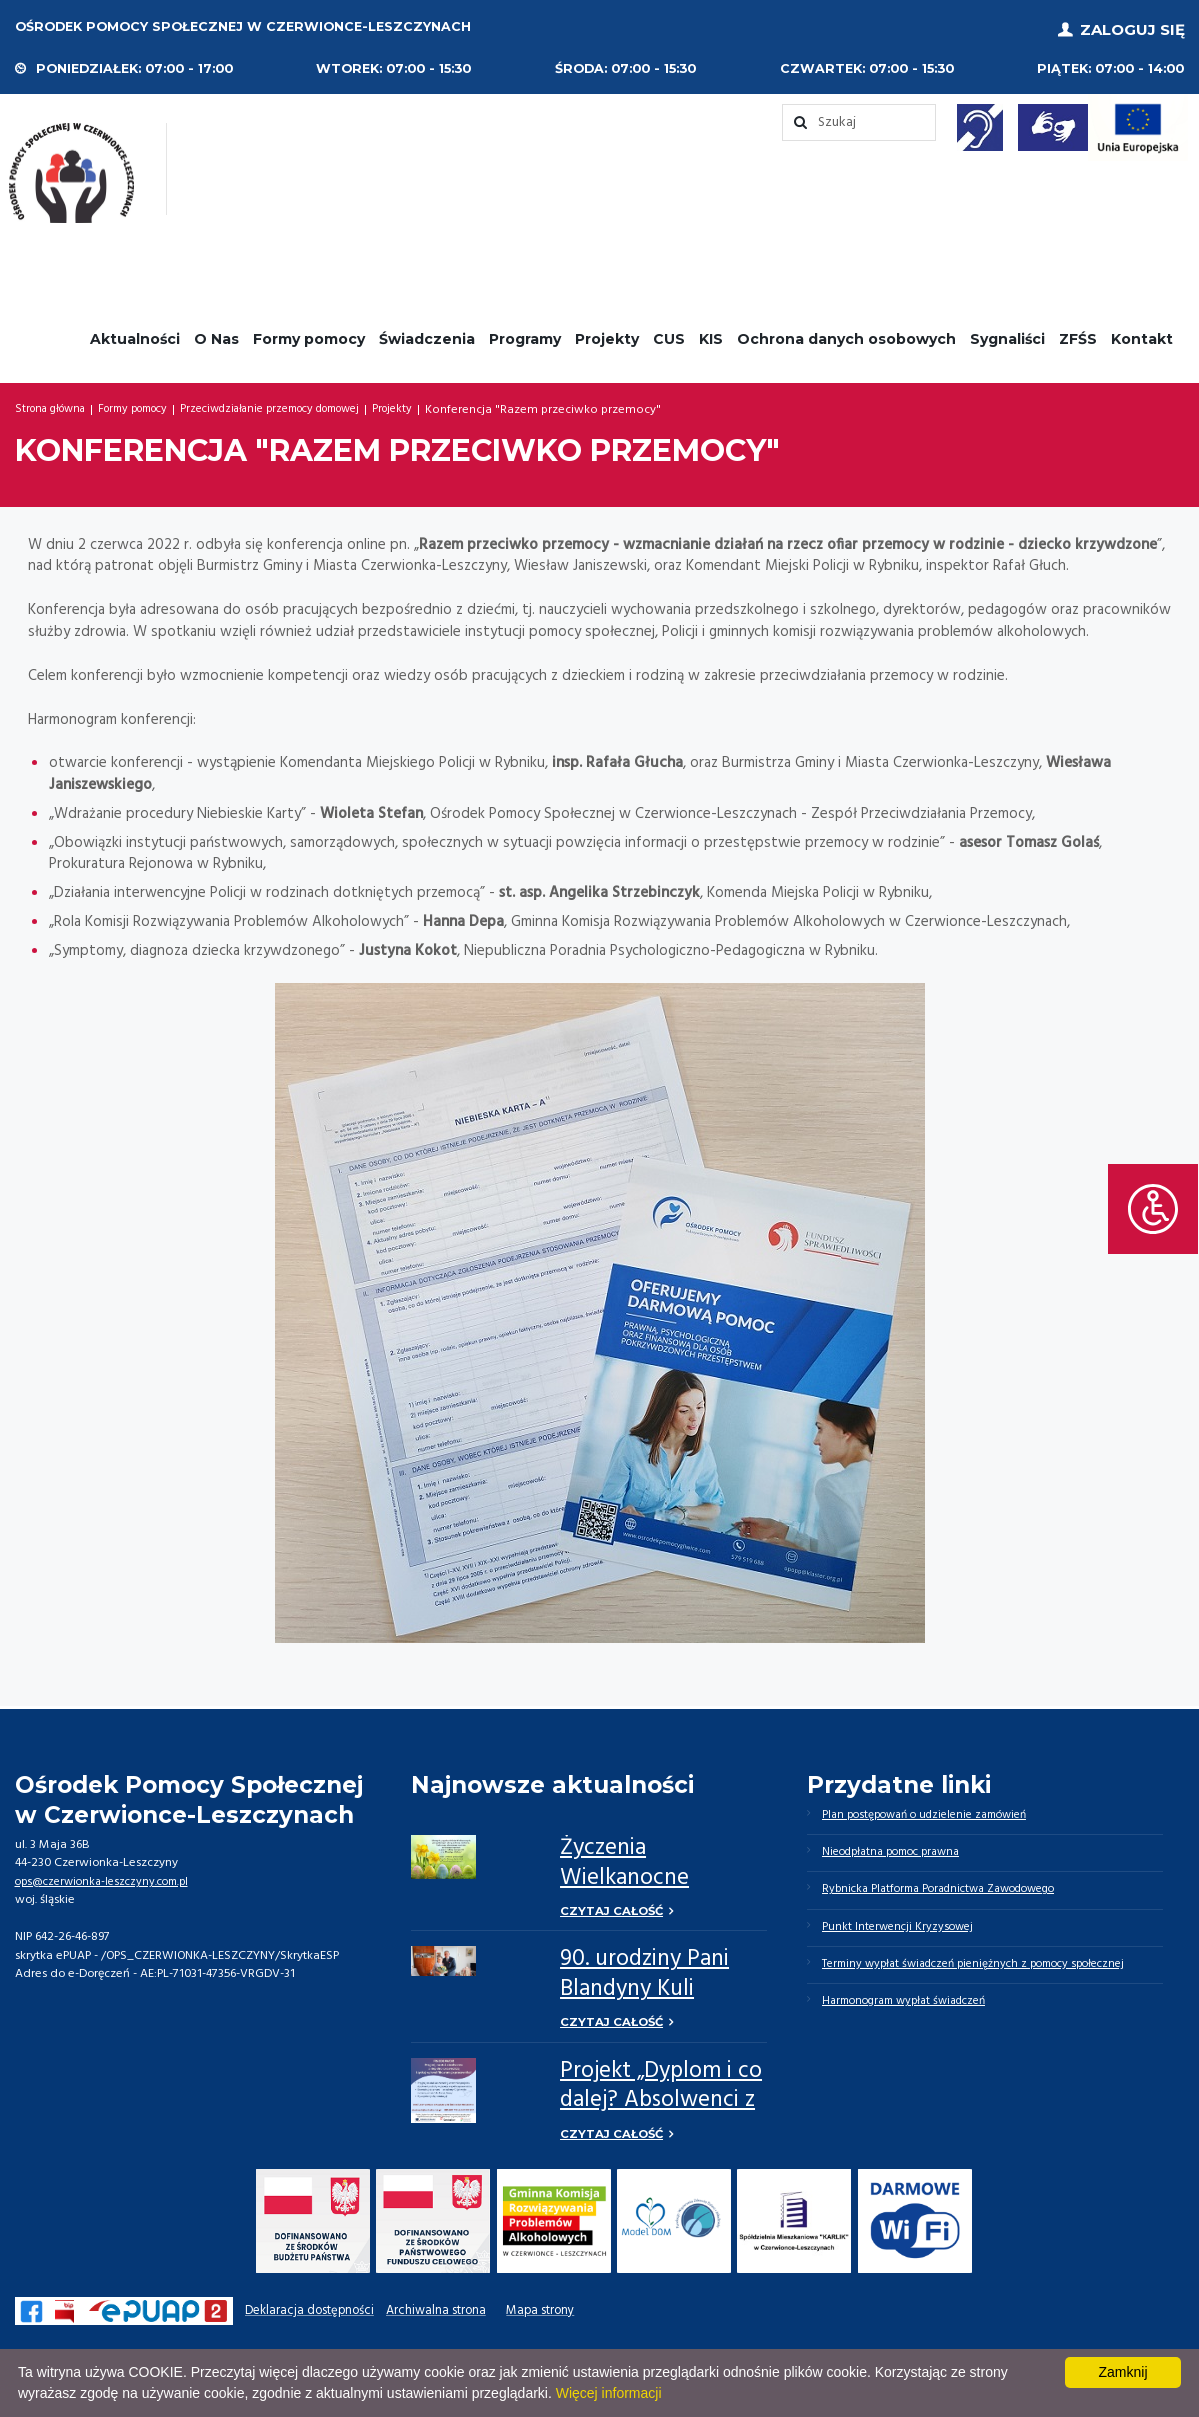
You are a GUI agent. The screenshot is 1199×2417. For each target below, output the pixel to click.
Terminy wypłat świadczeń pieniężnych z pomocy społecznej (989, 1970)
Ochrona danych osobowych (846, 333)
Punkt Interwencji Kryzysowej (902, 1930)
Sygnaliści (1007, 333)
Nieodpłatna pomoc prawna (900, 1850)
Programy (525, 333)
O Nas (216, 333)
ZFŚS (1078, 333)
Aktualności (135, 333)
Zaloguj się (1132, 27)
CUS (669, 333)
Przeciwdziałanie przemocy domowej (313, 405)
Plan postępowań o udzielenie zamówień (935, 1811)
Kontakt (1142, 333)
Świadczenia (427, 333)
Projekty (607, 333)
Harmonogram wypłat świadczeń (914, 2009)
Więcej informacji (609, 2393)
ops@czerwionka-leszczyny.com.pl (108, 1876)
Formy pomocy (309, 333)
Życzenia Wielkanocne (624, 1857)
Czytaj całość (613, 1906)
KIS (711, 333)
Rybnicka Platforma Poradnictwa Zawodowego (952, 1890)
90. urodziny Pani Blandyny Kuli (644, 1970)
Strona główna (56, 405)
